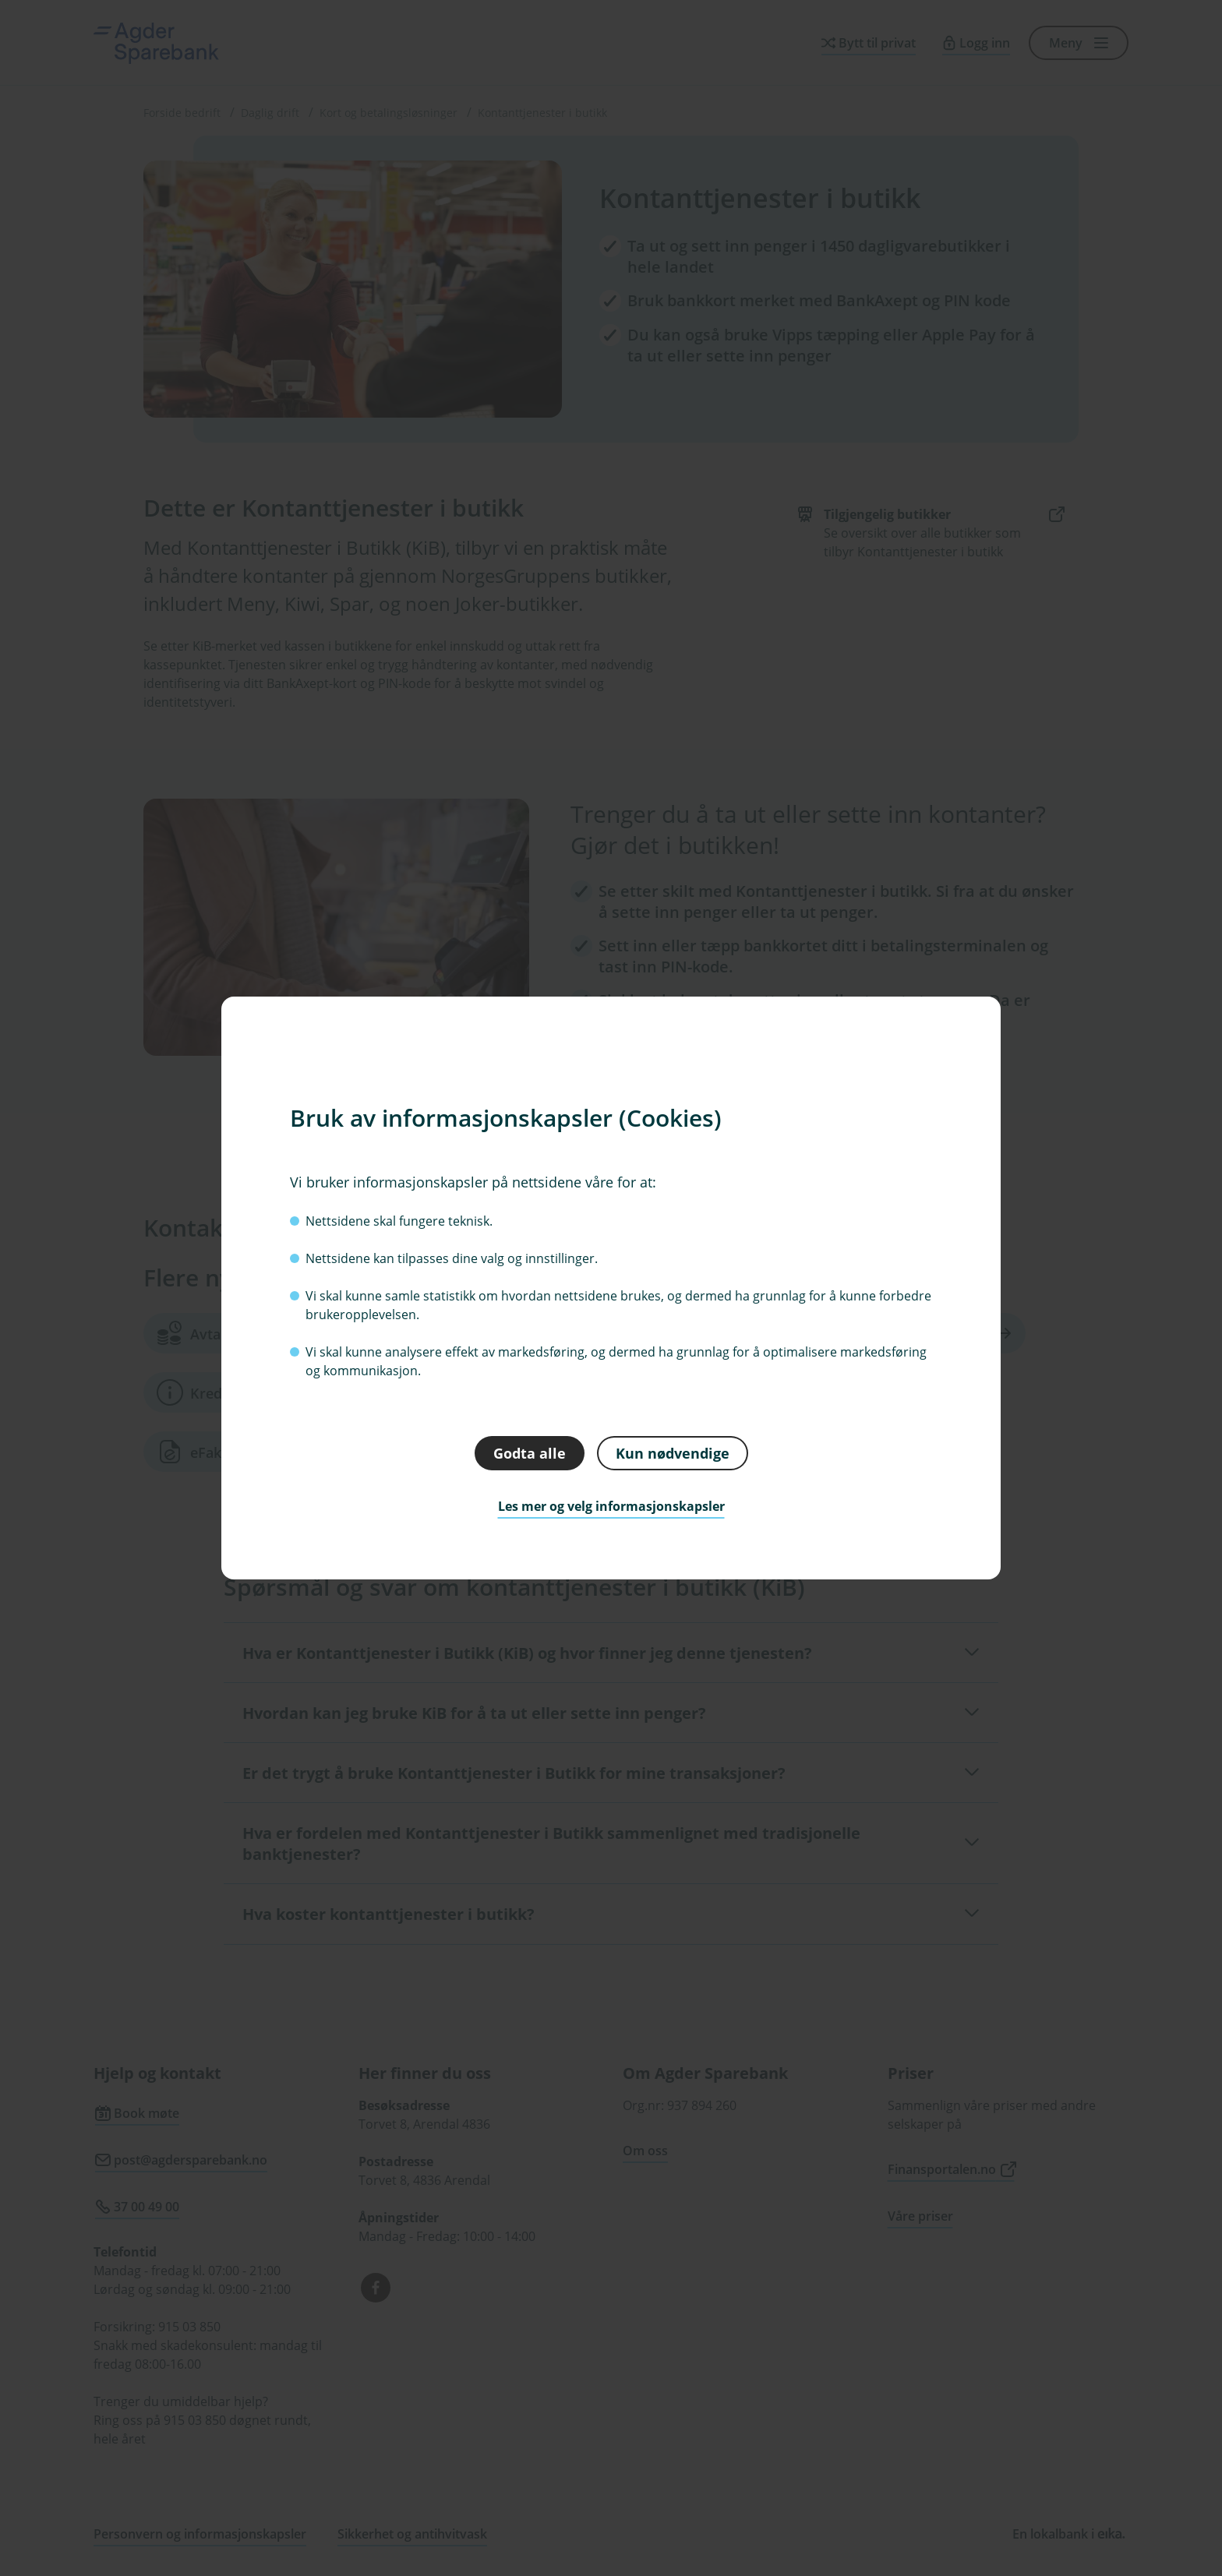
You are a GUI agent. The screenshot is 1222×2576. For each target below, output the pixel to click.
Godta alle (529, 1452)
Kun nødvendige (672, 1452)
